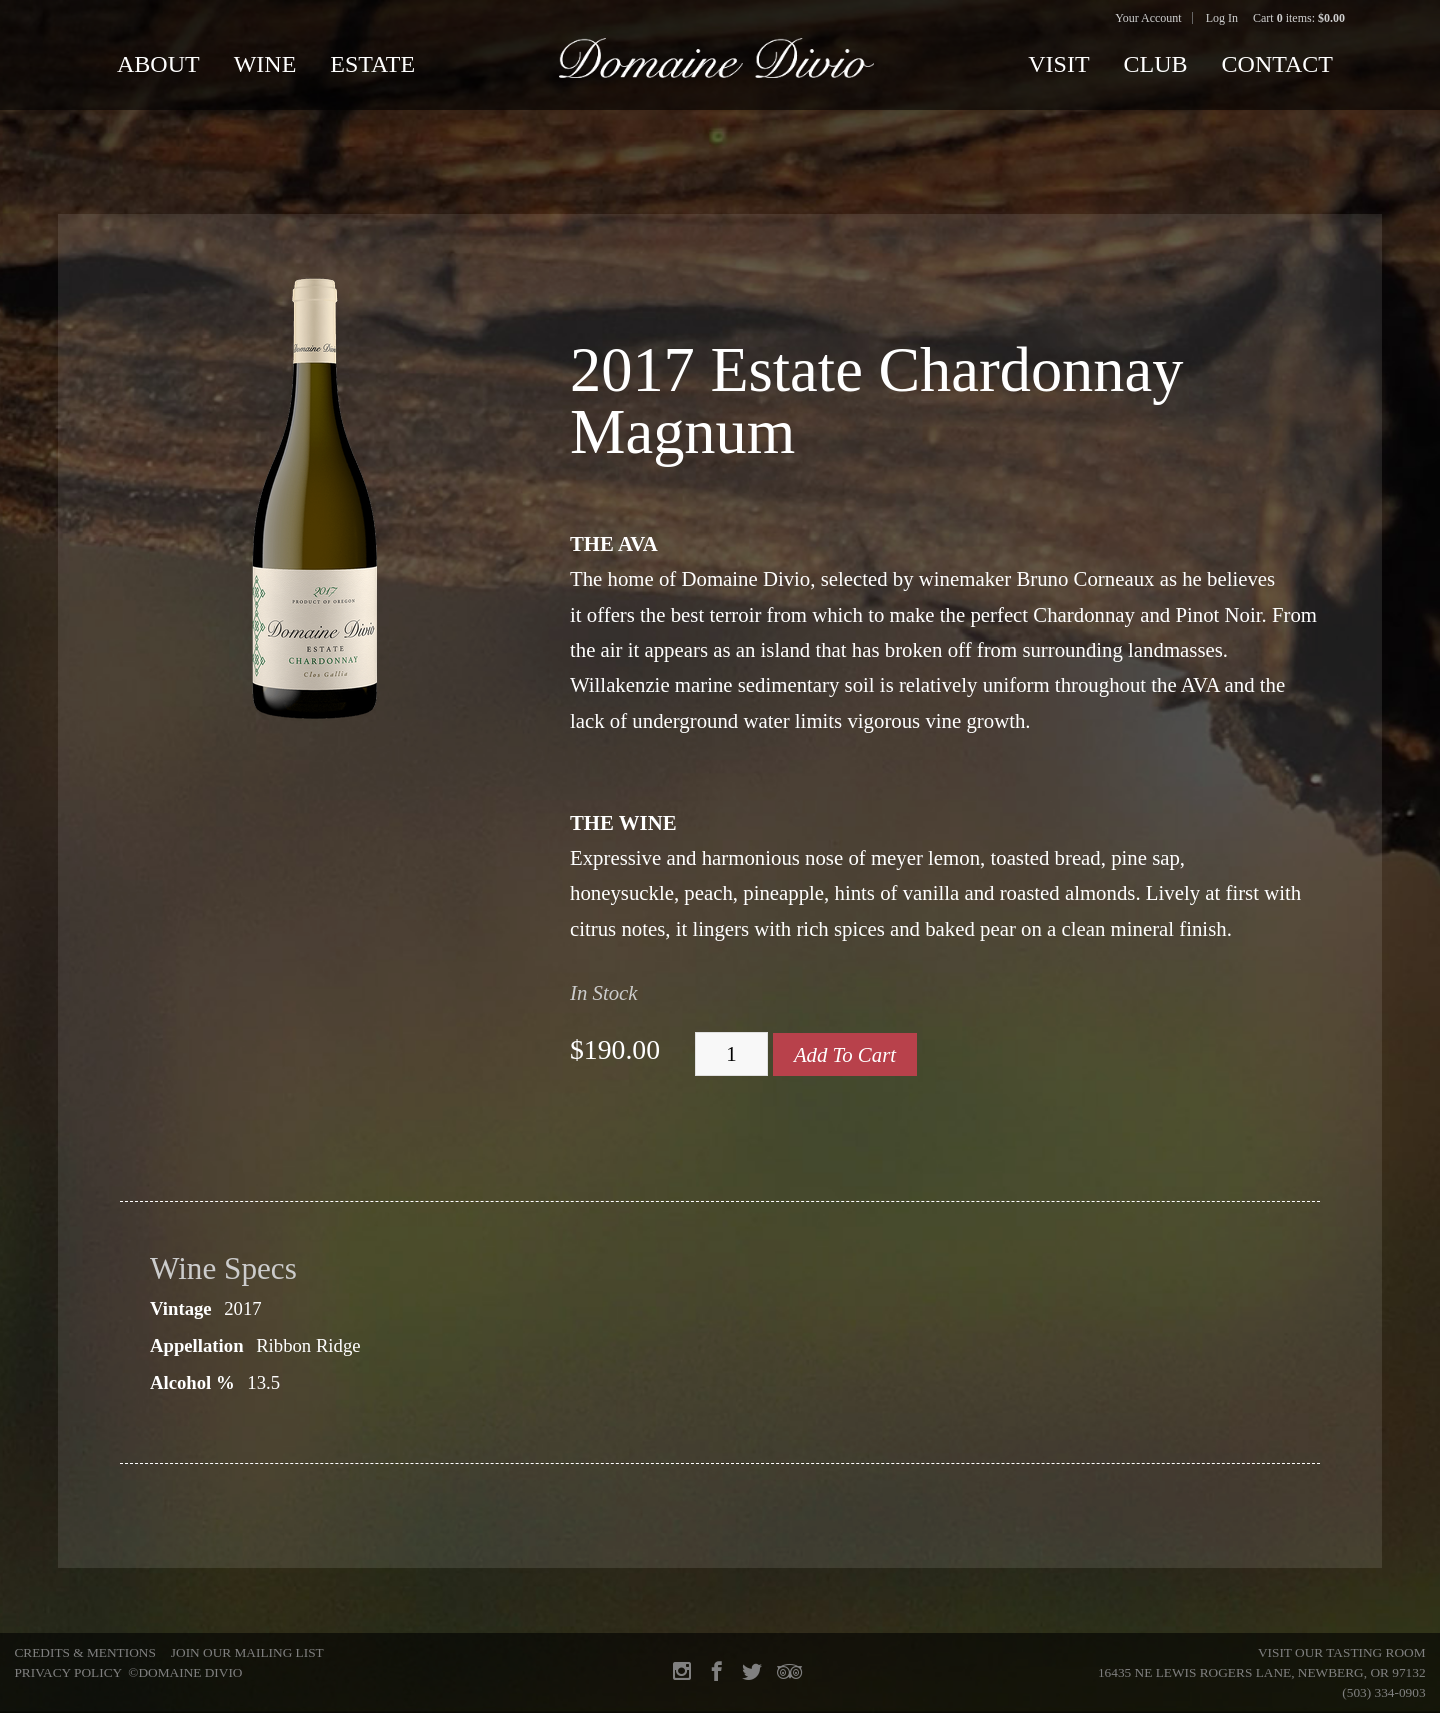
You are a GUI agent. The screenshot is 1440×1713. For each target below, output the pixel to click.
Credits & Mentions (84, 1652)
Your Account (1148, 18)
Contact (1277, 64)
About (158, 64)
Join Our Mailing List (247, 1652)
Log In (1222, 18)
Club (1156, 64)
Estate (372, 64)
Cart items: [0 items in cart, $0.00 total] (1299, 18)
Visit (1058, 64)
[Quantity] (731, 1054)
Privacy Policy (67, 1672)
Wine (265, 64)
